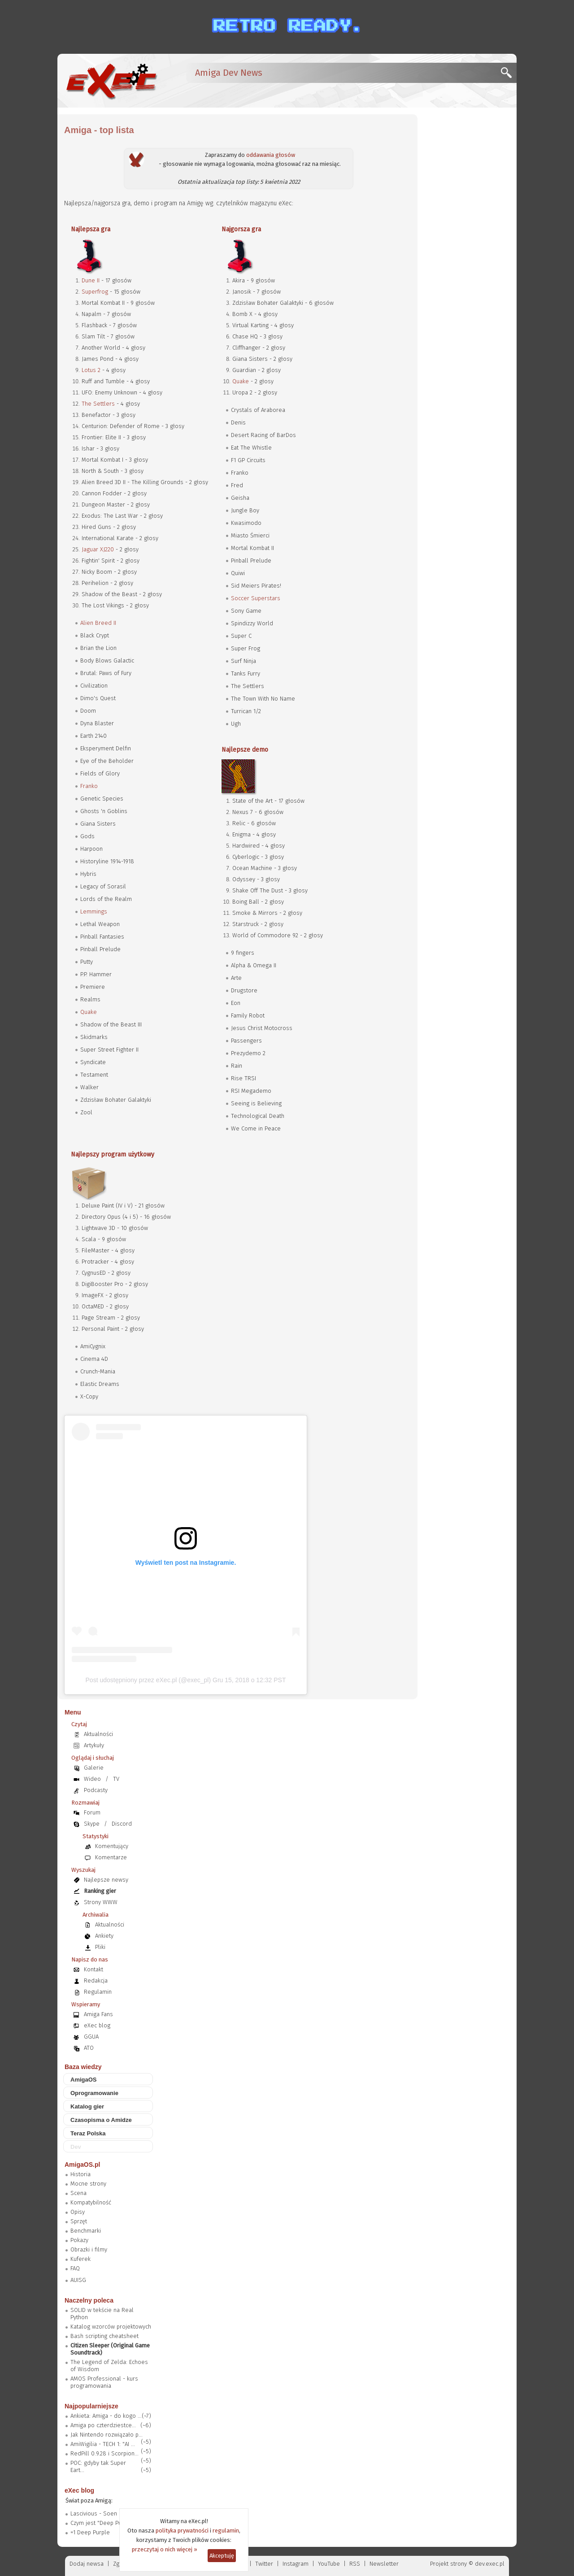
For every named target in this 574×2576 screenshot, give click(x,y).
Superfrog (95, 291)
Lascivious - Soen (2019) (102, 2513)
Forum (92, 1812)
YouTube (329, 2563)
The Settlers (98, 403)
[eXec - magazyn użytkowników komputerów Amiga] (111, 80)
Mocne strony (88, 2183)
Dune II (91, 280)
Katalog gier (87, 2106)
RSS (354, 2563)
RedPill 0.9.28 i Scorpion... (104, 2453)
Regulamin (98, 1991)
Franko (89, 786)
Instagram (296, 2563)
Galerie (94, 1767)
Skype (92, 1823)
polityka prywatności (182, 2530)
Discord (122, 1823)
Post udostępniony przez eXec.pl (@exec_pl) (148, 1680)
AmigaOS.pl (82, 2164)
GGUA (91, 2036)
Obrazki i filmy (88, 2249)
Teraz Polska (88, 2133)
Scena (78, 2193)
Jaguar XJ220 (98, 549)
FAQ (75, 2268)
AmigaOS (83, 2079)
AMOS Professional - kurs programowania (104, 2382)
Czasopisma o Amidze (101, 2120)
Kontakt (93, 1969)
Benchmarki (85, 2230)
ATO (89, 2047)
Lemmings (93, 911)
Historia (80, 2174)
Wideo (92, 1778)
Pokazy (79, 2240)
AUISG (78, 2280)
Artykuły (94, 1745)
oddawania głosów (270, 155)
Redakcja (96, 1980)
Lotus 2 (91, 370)
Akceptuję (221, 2555)
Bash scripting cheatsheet (104, 2336)
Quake (88, 1012)
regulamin (226, 2530)
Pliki (100, 1947)
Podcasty (96, 1790)
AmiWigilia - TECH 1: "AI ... (102, 2444)
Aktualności (98, 1734)
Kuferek (80, 2259)
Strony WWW (100, 1902)
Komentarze (111, 1857)
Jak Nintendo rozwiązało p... (106, 2434)
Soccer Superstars (255, 598)
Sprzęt (78, 2221)
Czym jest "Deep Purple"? (103, 2523)
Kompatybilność (90, 2202)
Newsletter (384, 2563)
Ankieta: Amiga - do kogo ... (106, 2415)
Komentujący (111, 1846)
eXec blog (97, 2025)
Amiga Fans (98, 2014)
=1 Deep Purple (90, 2532)
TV (116, 1778)
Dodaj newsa (87, 2563)
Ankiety (104, 1935)
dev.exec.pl (489, 2563)
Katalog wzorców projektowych (110, 2326)
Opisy (77, 2211)
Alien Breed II (98, 622)
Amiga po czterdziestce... (103, 2425)
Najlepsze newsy (106, 1879)
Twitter (264, 2563)
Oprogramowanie (94, 2093)
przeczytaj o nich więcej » (164, 2549)
